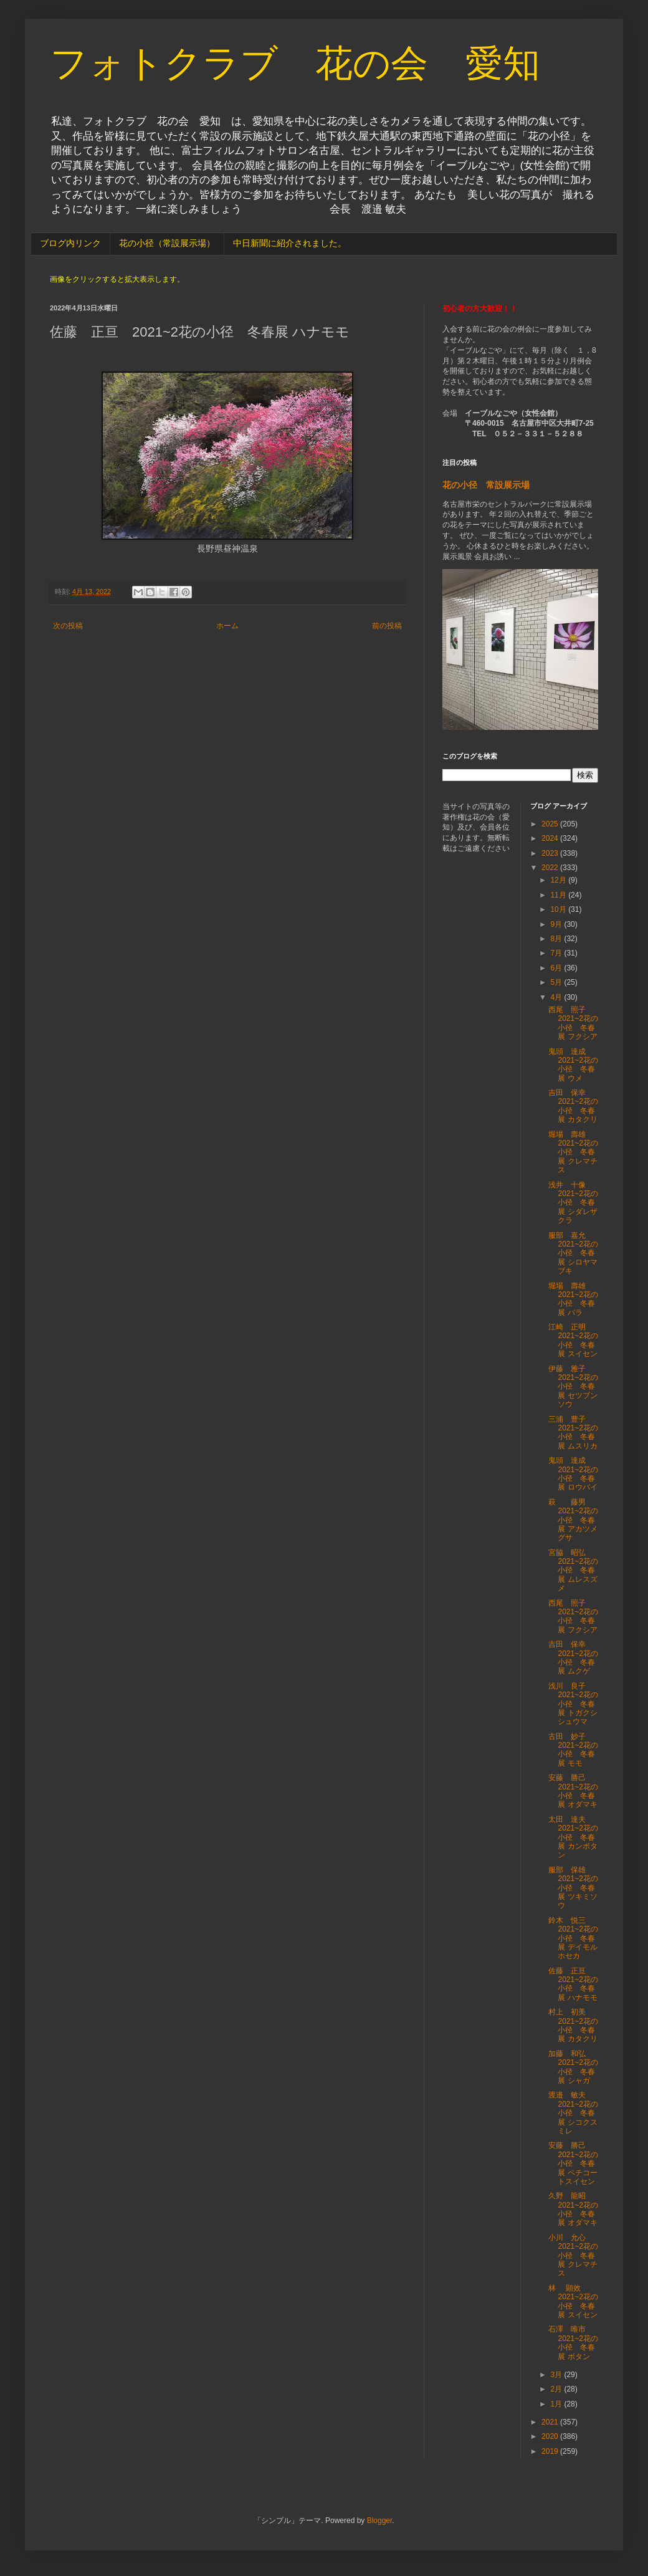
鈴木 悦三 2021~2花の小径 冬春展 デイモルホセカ (573, 1938)
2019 (550, 2451)
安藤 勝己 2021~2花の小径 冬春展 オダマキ (573, 1791)
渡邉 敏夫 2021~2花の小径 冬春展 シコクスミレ (573, 2112)
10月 (559, 909)
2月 (557, 2389)
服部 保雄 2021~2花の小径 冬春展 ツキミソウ (573, 1887)
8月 (557, 938)
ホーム (227, 625)
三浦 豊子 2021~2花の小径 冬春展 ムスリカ (573, 1432)
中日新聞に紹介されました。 (289, 243)
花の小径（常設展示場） (167, 243)
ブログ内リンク (70, 243)
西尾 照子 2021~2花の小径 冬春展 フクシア (573, 1023)
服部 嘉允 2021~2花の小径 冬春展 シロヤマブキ (573, 1253)
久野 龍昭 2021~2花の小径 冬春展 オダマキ (573, 2209)
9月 (557, 924)
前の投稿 (387, 625)
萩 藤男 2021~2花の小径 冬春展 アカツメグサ (573, 1520)
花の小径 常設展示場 (486, 485)
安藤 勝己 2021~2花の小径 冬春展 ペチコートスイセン (573, 2163)
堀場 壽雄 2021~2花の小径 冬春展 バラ (573, 1299)
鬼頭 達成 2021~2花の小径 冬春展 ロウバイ (573, 1473)
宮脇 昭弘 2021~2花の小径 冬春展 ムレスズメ (573, 1570)
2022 (550, 867)
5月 (557, 982)
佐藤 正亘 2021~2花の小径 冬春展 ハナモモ (573, 1984)
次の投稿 (68, 625)
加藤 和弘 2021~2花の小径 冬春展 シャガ (573, 2067)
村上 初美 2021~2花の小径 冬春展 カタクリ (573, 2025)
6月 (557, 968)
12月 (559, 880)
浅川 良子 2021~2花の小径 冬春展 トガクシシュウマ (573, 1704)
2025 (550, 824)
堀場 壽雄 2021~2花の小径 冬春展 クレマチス (573, 1152)
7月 (557, 953)
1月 (557, 2404)
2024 (550, 838)
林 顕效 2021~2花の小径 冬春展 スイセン (573, 2301)
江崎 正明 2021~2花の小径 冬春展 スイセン (573, 1340)
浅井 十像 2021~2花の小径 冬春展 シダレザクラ (573, 1202)
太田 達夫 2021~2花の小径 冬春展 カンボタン (573, 1837)
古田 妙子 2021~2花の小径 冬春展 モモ (573, 1750)
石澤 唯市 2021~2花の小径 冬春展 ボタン (573, 2342)
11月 (559, 895)
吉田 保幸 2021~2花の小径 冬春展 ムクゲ (573, 1657)
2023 (550, 853)
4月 (557, 997)
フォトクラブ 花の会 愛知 (295, 63)
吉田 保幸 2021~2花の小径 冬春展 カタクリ (573, 1106)
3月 (557, 2374)
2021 (550, 2422)
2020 (550, 2436)
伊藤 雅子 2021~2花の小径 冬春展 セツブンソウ (573, 1386)
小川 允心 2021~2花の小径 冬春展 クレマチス (573, 2255)
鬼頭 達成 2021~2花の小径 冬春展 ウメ (573, 1065)
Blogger (380, 2520)
